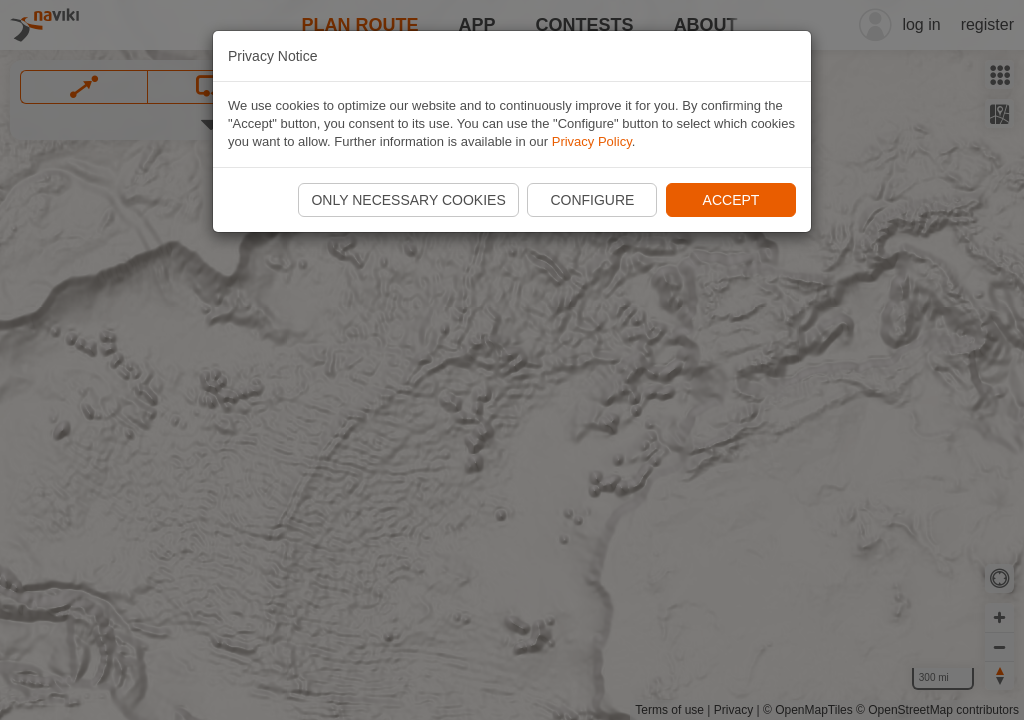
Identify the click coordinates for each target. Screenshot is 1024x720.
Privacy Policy (592, 141)
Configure (592, 200)
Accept (731, 200)
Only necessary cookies (408, 200)
